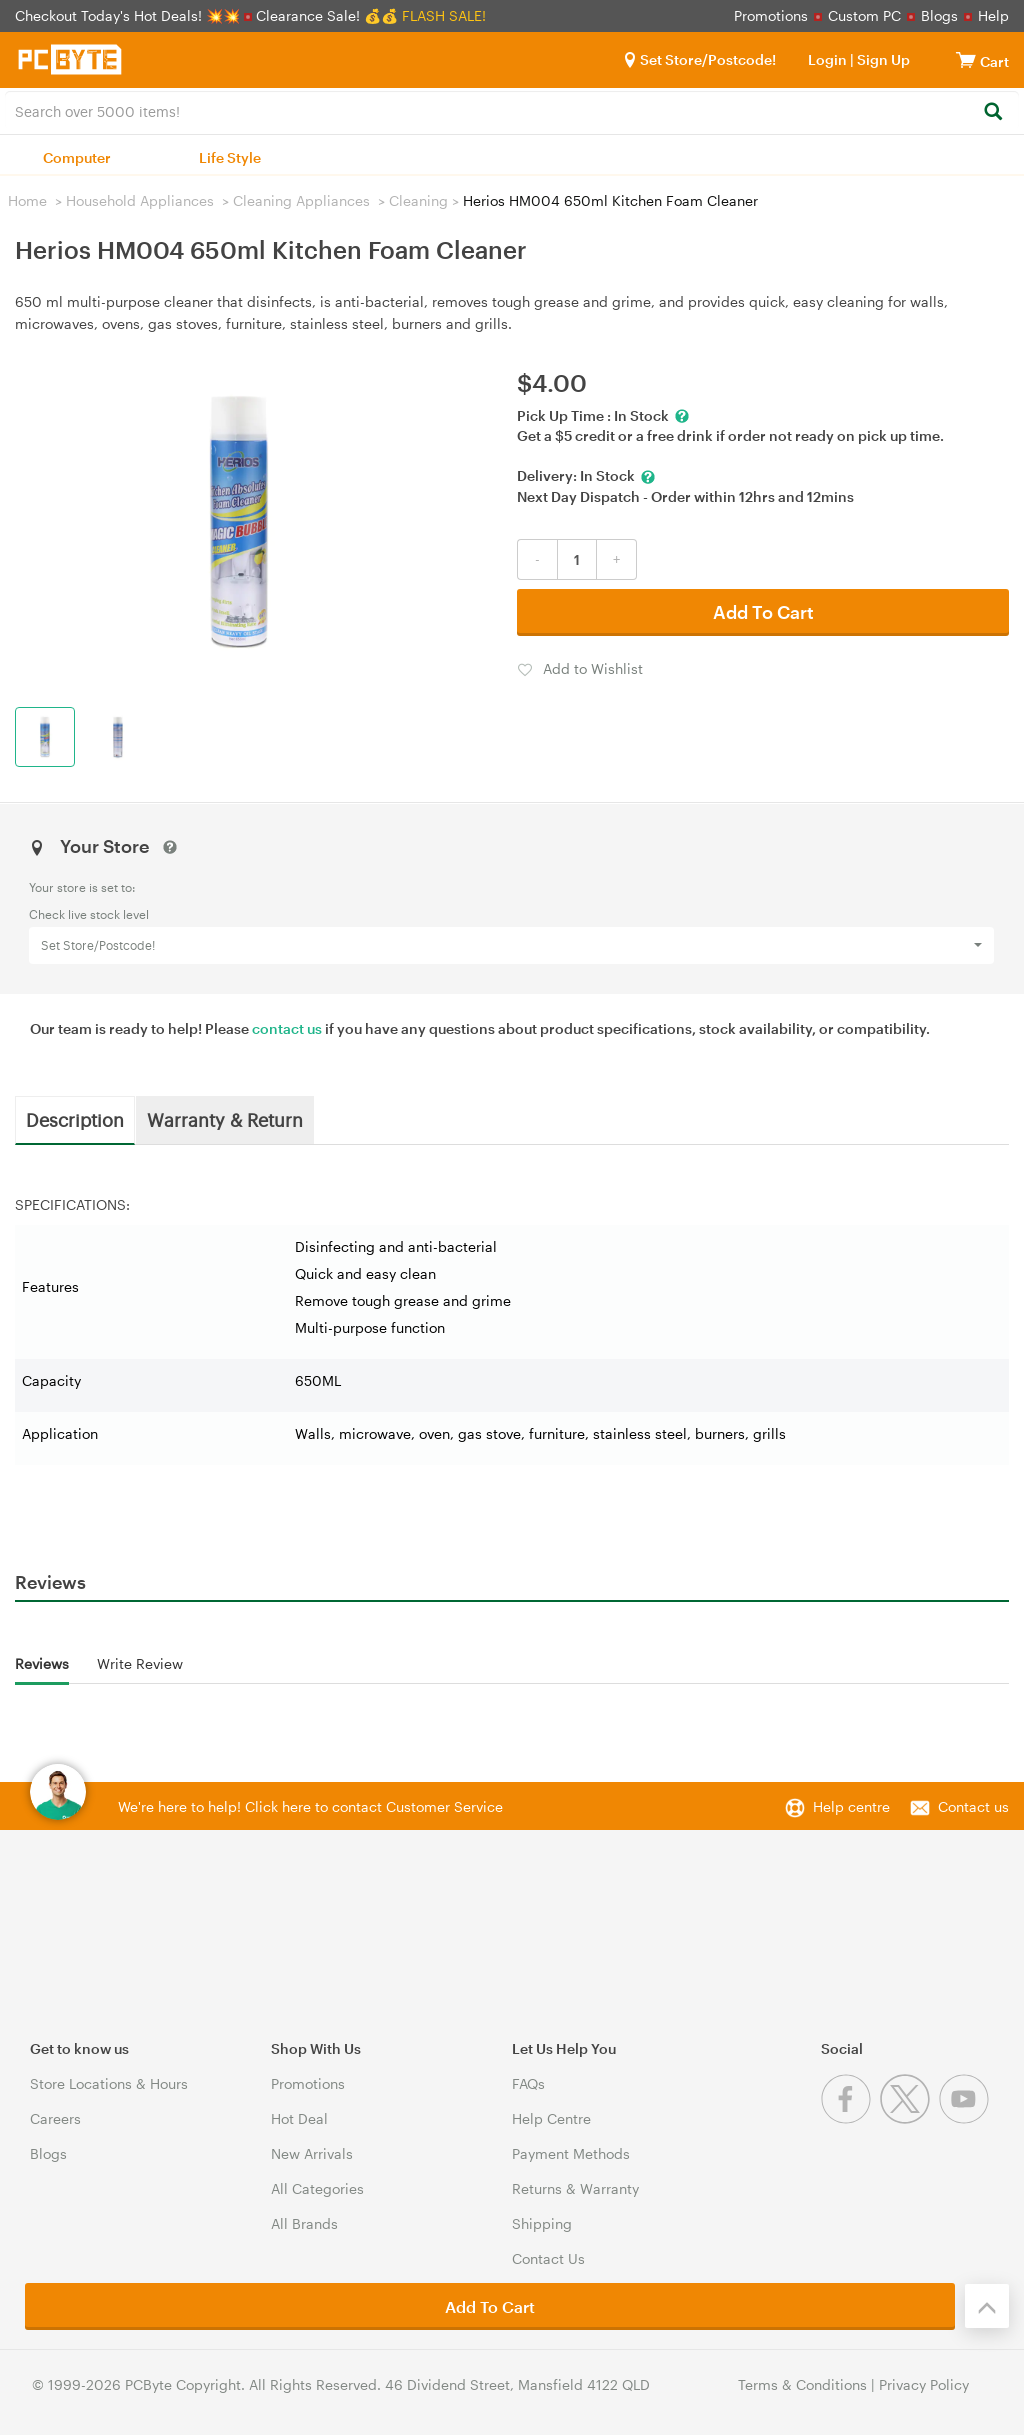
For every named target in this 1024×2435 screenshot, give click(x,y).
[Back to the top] (987, 2306)
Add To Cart (763, 612)
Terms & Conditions (802, 2384)
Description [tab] (75, 1119)
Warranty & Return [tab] (225, 1119)
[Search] (992, 112)
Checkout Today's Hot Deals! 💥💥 (129, 15)
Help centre (851, 1806)
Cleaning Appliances (301, 200)
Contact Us (548, 2258)
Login (827, 59)
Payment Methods (571, 2153)
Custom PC (864, 15)
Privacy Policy (924, 2384)
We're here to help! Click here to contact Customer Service (310, 1806)
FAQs (528, 2083)
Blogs (939, 15)
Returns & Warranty (575, 2188)
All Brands (304, 2223)
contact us (287, 1028)
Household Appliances (140, 200)
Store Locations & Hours (109, 2083)
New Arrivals (312, 2153)
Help (993, 15)
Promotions (771, 15)
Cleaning (418, 200)
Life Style (230, 157)
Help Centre (551, 2118)
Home (27, 200)
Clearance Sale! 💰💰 (327, 15)
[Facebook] (850, 2118)
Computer (77, 157)
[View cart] (966, 59)
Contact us (973, 1806)
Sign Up (882, 59)
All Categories (317, 2188)
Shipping (542, 2223)
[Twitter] (909, 2118)
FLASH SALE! (444, 15)
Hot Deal (299, 2118)
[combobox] (512, 110)
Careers (55, 2118)
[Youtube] (966, 2118)
